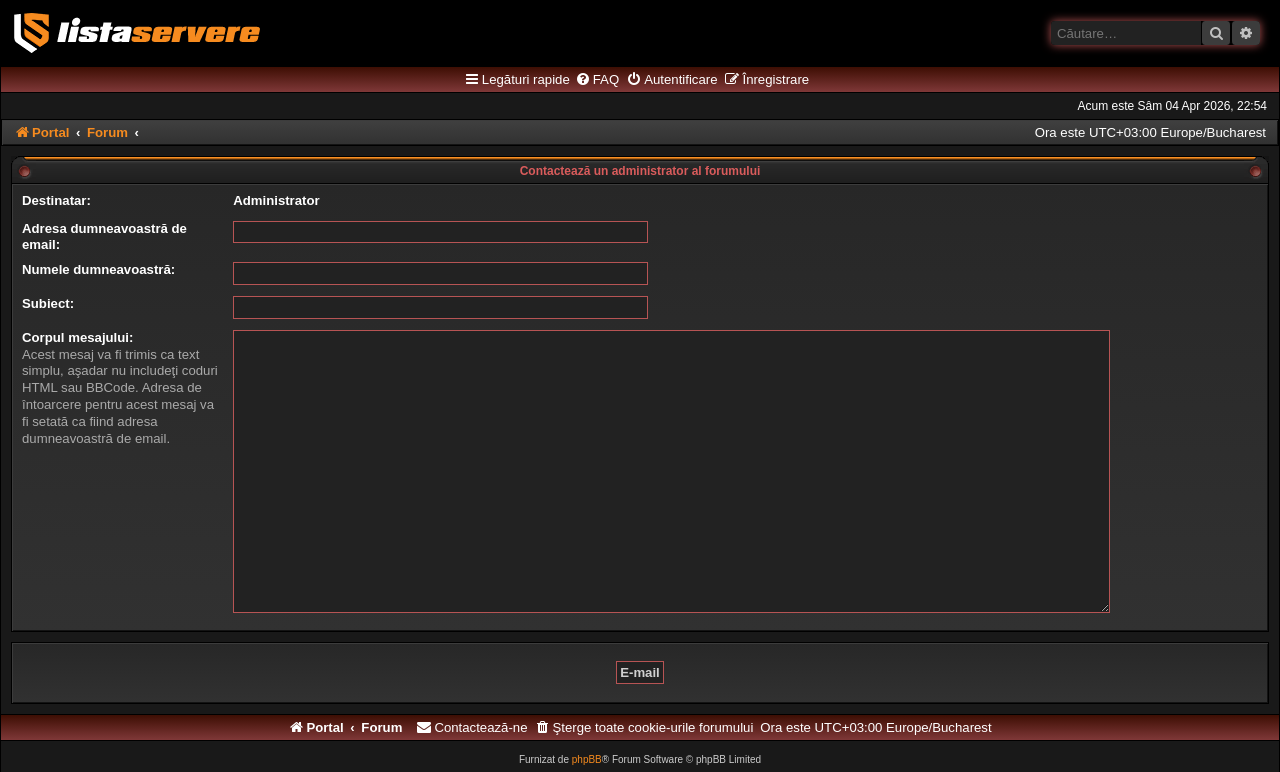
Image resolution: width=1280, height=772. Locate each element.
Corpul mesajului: (77, 337)
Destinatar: (56, 200)
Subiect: (48, 303)
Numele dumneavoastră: (98, 269)
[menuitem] (597, 80)
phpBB (587, 728)
